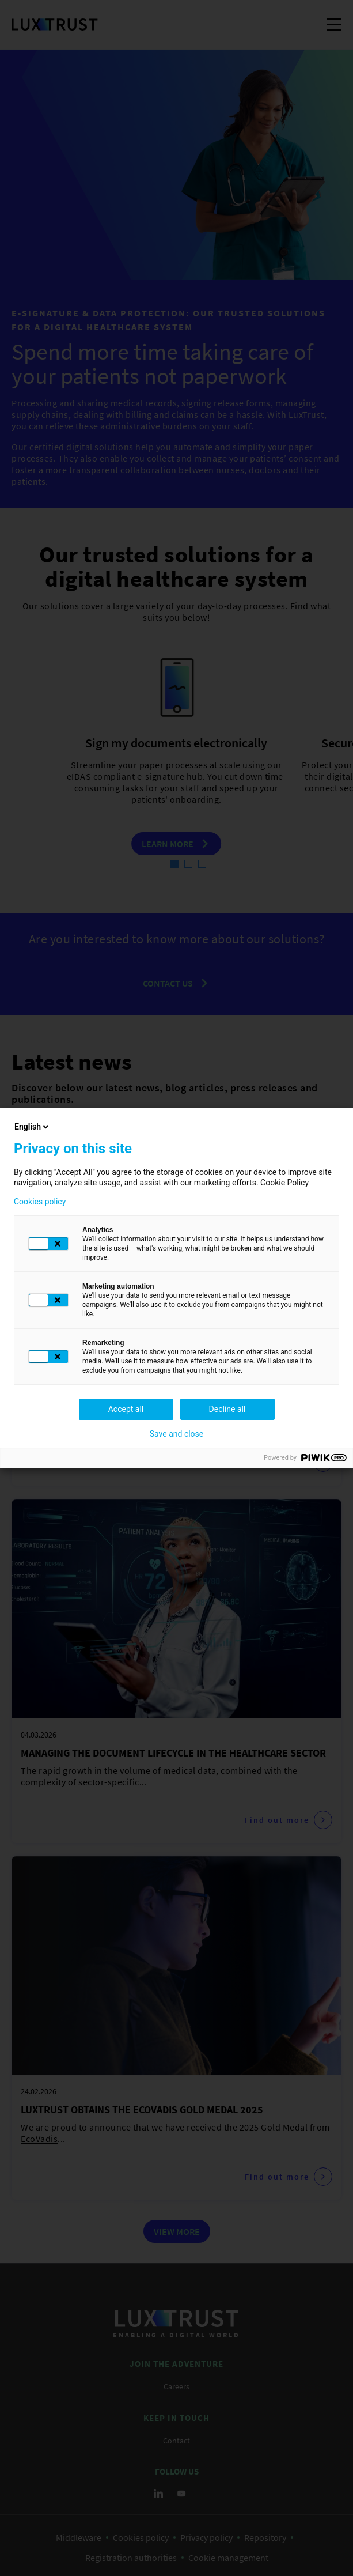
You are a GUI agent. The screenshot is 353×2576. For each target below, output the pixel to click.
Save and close (177, 1433)
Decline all (227, 1409)
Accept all (126, 1409)
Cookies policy (40, 1201)
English (32, 1126)
